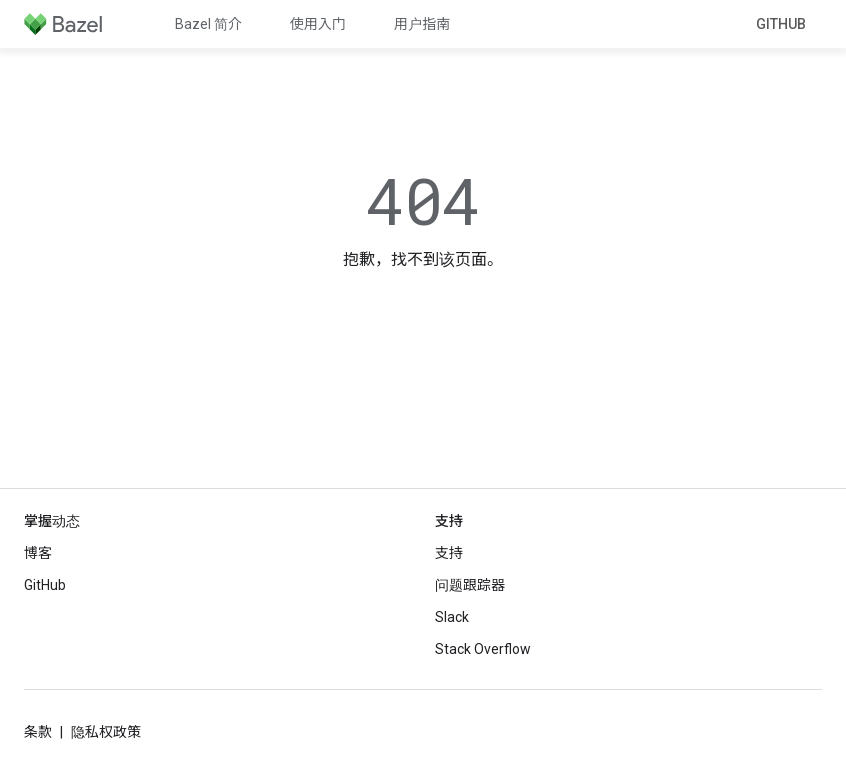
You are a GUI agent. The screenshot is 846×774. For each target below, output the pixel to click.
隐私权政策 (106, 732)
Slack (452, 617)
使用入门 (318, 24)
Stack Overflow (483, 649)
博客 (38, 553)
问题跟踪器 (470, 585)
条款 (38, 732)
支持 (449, 553)
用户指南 (422, 24)
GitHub (781, 24)
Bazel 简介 (208, 24)
